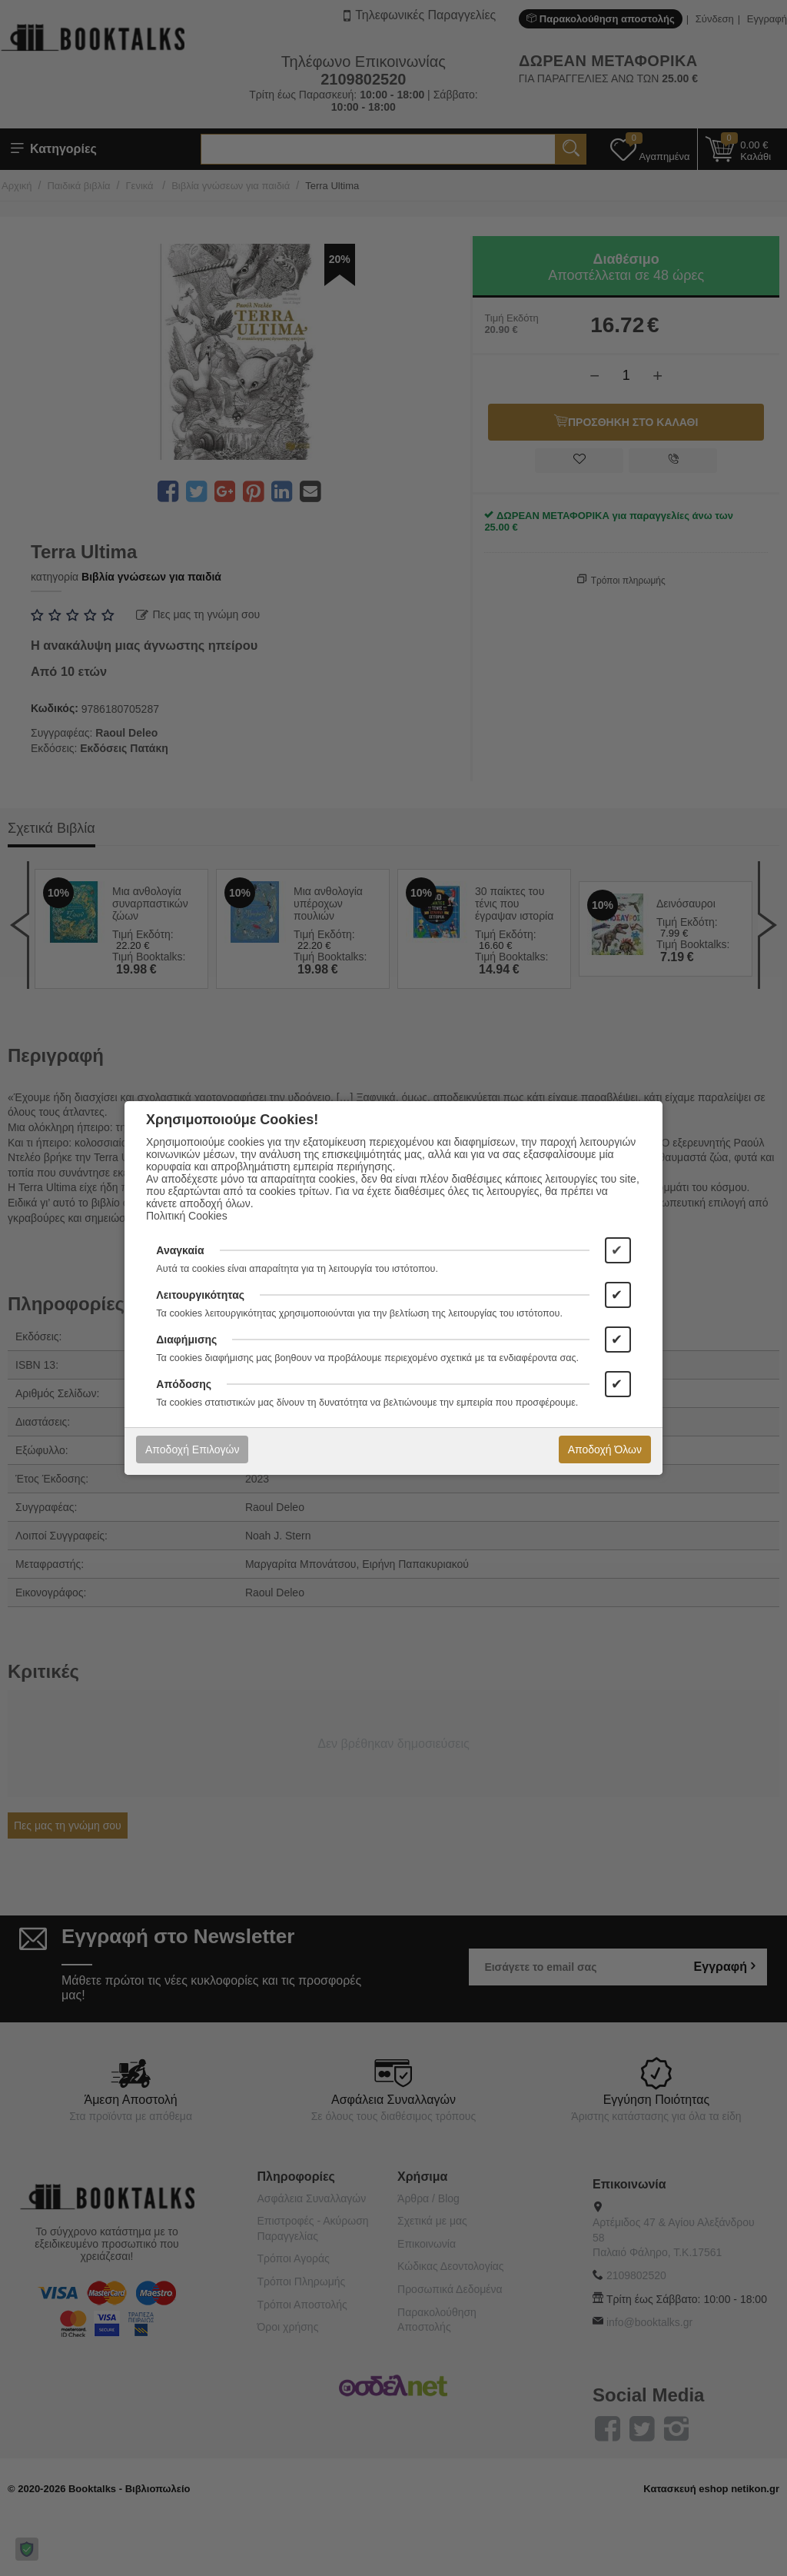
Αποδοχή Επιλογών (192, 1449)
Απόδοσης (183, 1384)
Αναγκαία (180, 1250)
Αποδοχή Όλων (605, 1449)
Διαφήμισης (186, 1339)
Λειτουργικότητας (200, 1295)
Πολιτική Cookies (186, 1216)
